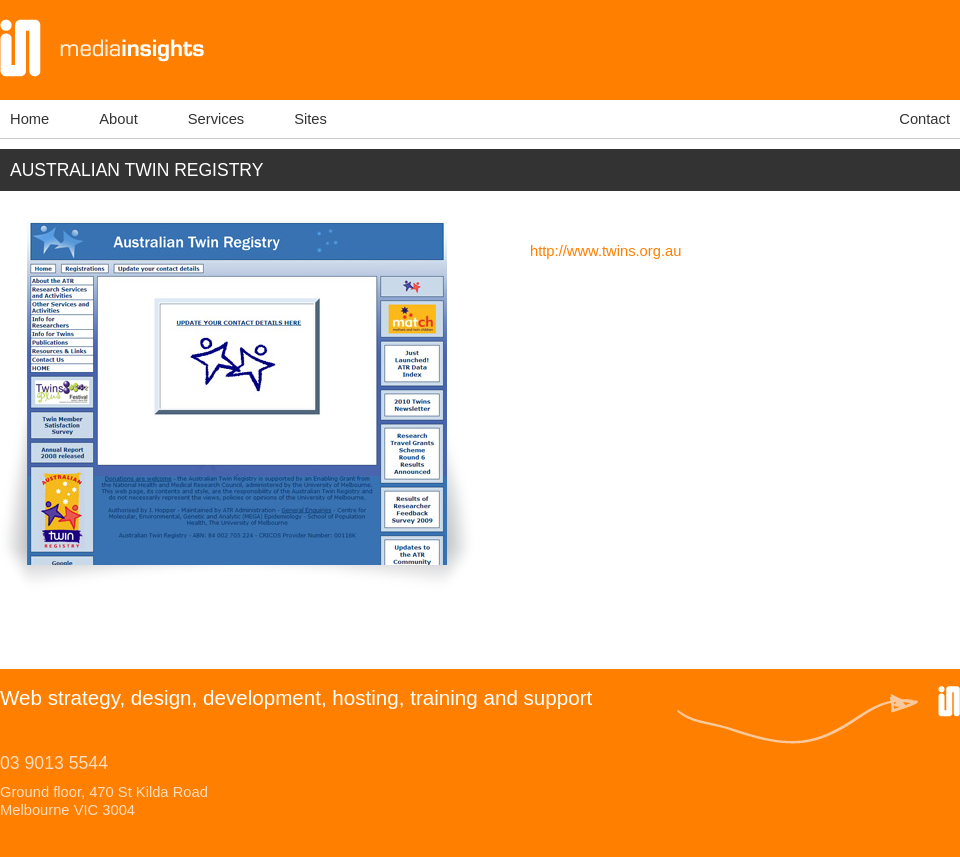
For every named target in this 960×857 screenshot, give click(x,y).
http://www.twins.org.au (605, 251)
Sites (310, 119)
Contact (924, 119)
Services (216, 119)
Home (29, 119)
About (118, 119)
